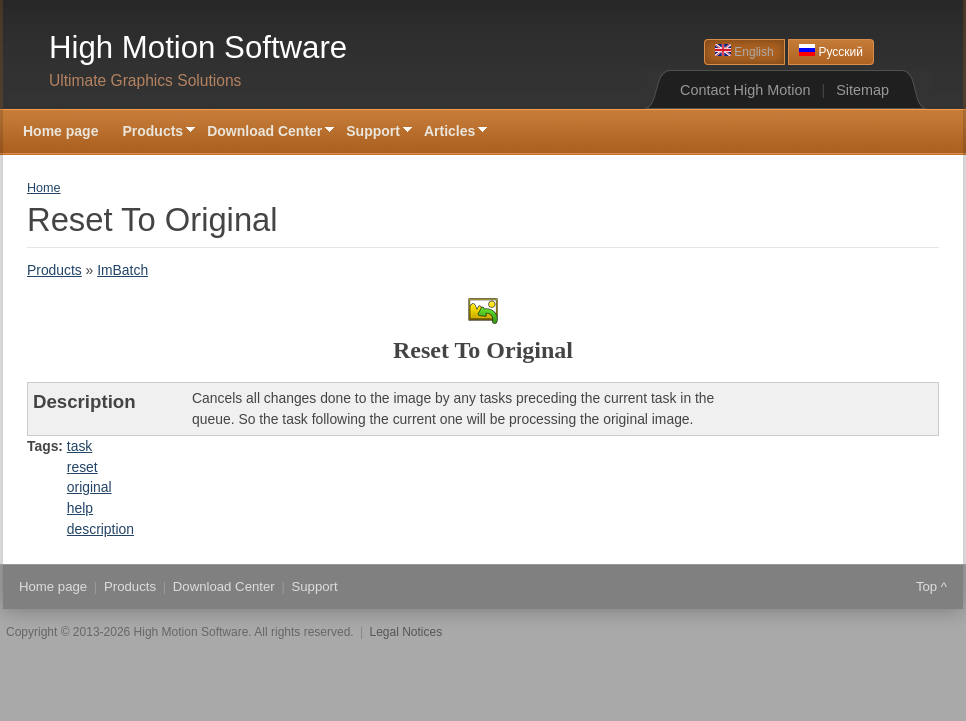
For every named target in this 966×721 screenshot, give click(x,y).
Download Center (264, 132)
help (80, 508)
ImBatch (122, 270)
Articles (449, 132)
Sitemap (862, 90)
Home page (60, 131)
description (100, 529)
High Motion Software (198, 47)
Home (44, 188)
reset (82, 467)
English (744, 51)
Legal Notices (406, 632)
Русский (831, 51)
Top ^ (931, 586)
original (89, 487)
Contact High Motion (745, 90)
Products (152, 132)
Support (373, 132)
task (79, 446)
